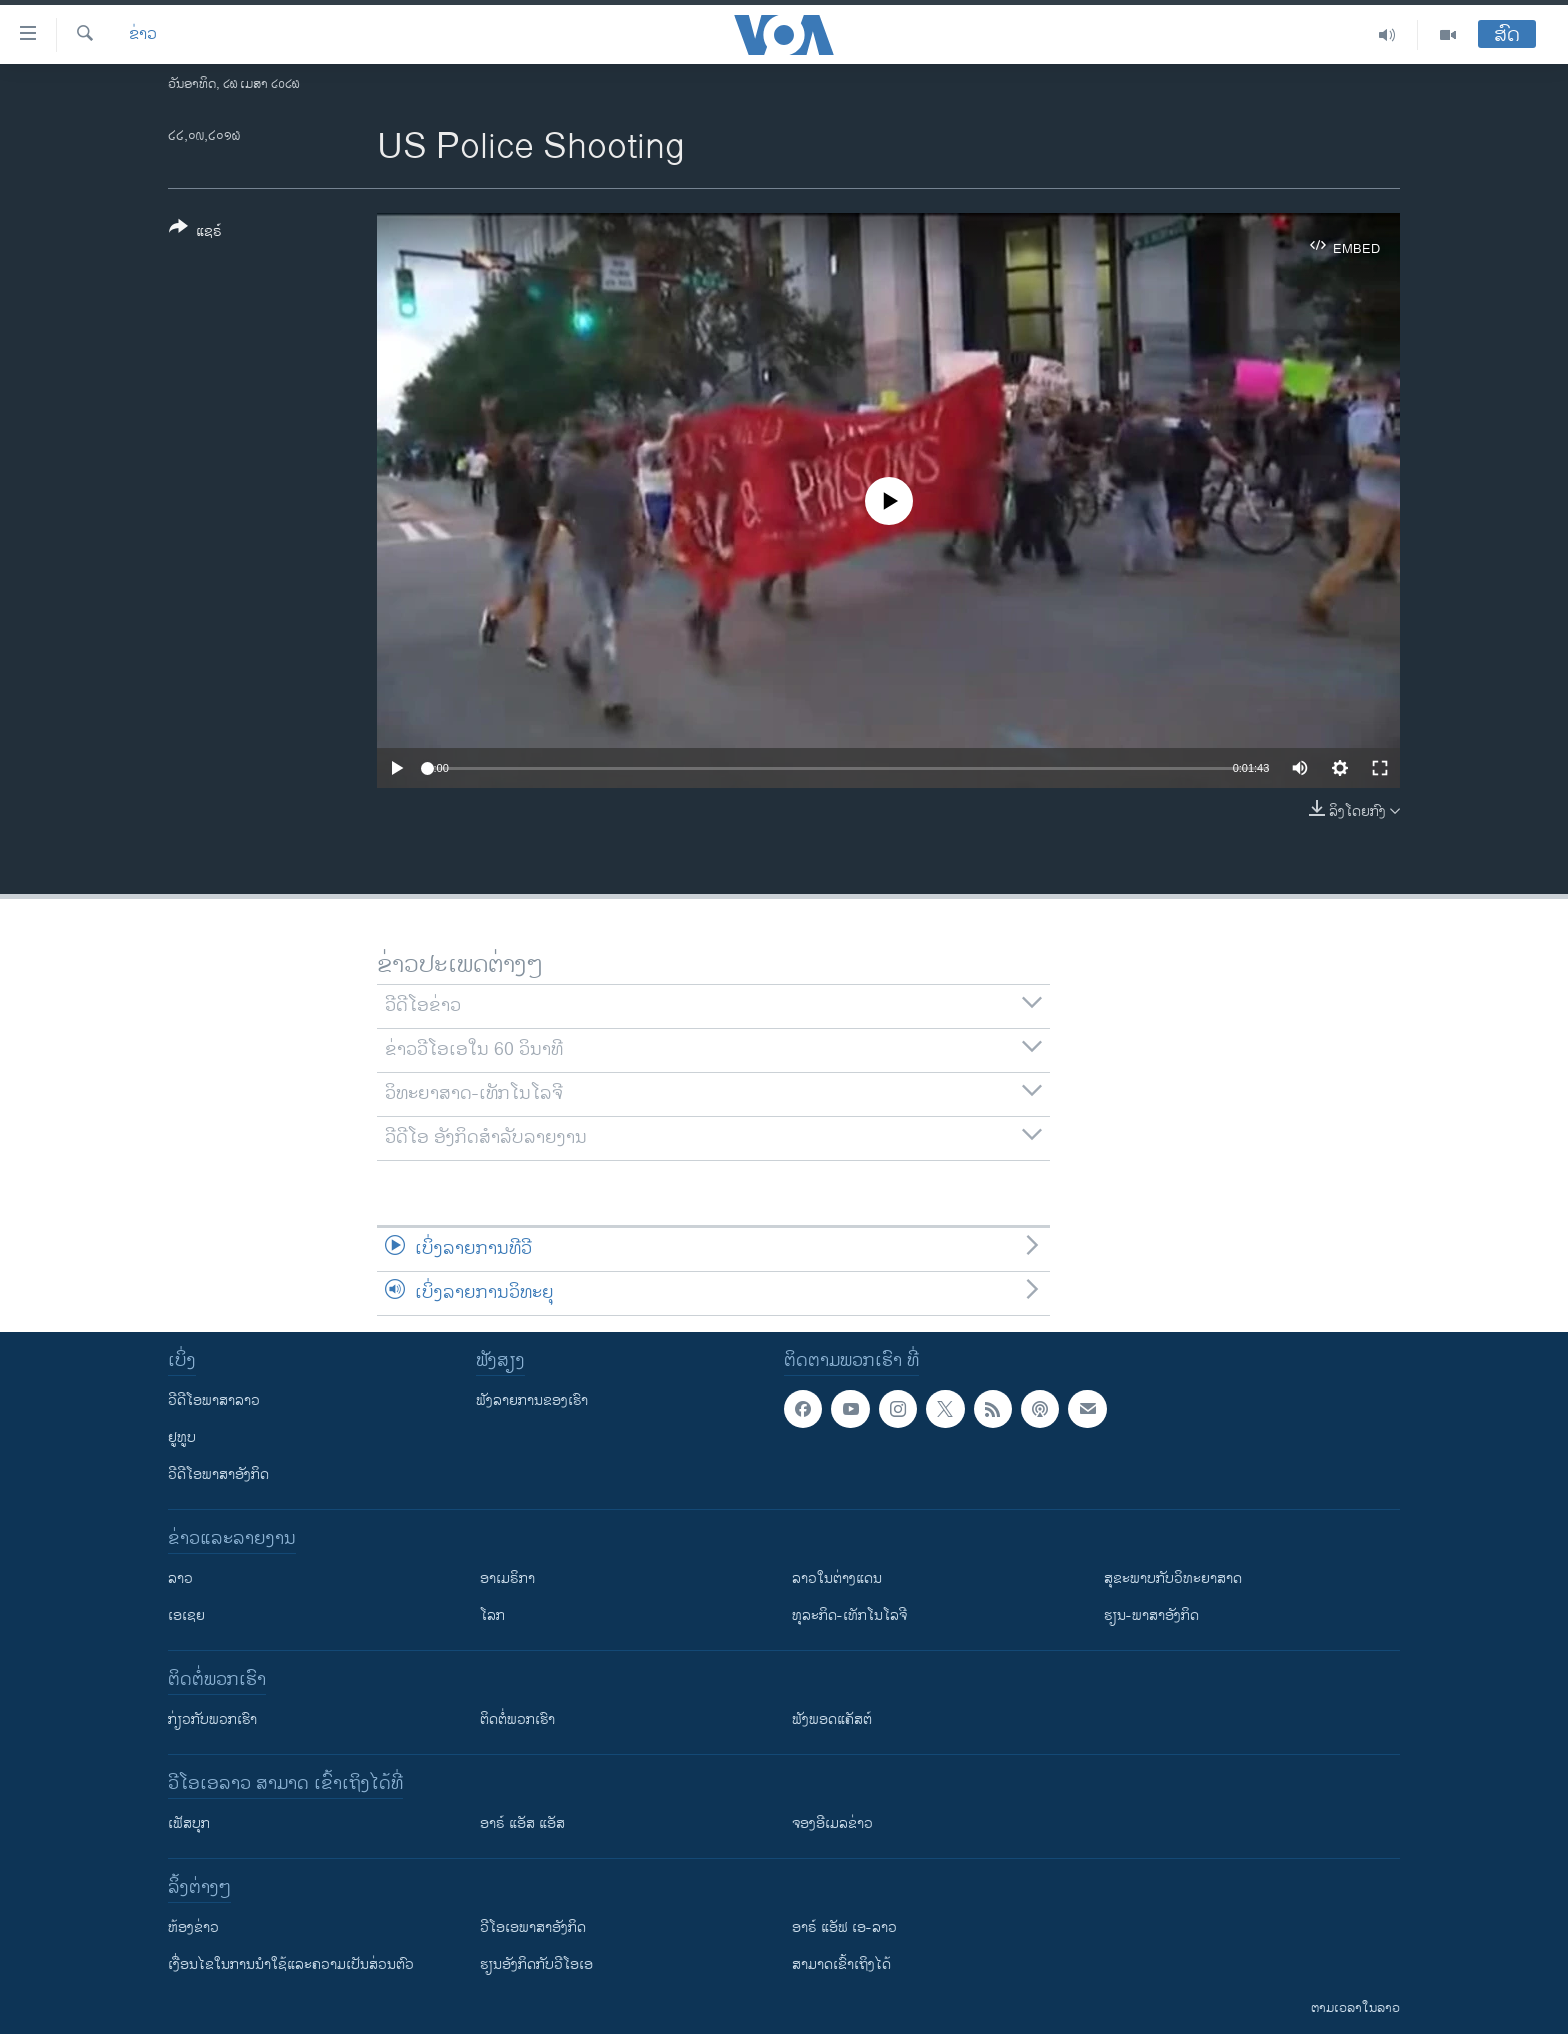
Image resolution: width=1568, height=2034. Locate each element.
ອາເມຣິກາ (507, 1578)
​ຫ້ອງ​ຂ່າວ (193, 1927)
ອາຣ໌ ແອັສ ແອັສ (522, 1823)
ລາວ (180, 1578)
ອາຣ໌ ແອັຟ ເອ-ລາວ (844, 1927)
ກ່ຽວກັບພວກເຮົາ (212, 1719)
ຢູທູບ (182, 1437)
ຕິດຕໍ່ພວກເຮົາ (517, 1719)
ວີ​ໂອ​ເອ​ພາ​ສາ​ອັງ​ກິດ (533, 1927)
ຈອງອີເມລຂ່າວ (832, 1823)
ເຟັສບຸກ (189, 1823)
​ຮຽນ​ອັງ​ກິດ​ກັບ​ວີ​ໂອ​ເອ (536, 1964)
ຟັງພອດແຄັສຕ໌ (832, 1719)
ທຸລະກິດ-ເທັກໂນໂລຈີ (849, 1615)
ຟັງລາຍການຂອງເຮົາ (532, 1400)
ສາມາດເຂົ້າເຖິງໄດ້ (841, 1964)
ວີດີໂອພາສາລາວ (214, 1400)
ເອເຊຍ (186, 1615)
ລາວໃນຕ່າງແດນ (837, 1578)
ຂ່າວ (143, 35)
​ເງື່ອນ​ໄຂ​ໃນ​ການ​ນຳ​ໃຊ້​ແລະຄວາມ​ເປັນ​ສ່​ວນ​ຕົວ (291, 1964)
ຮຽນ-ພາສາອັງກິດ (1151, 1615)
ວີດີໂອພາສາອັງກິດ (218, 1474)
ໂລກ (492, 1615)
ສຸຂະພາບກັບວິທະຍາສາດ (1173, 1578)
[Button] (195, 233)
